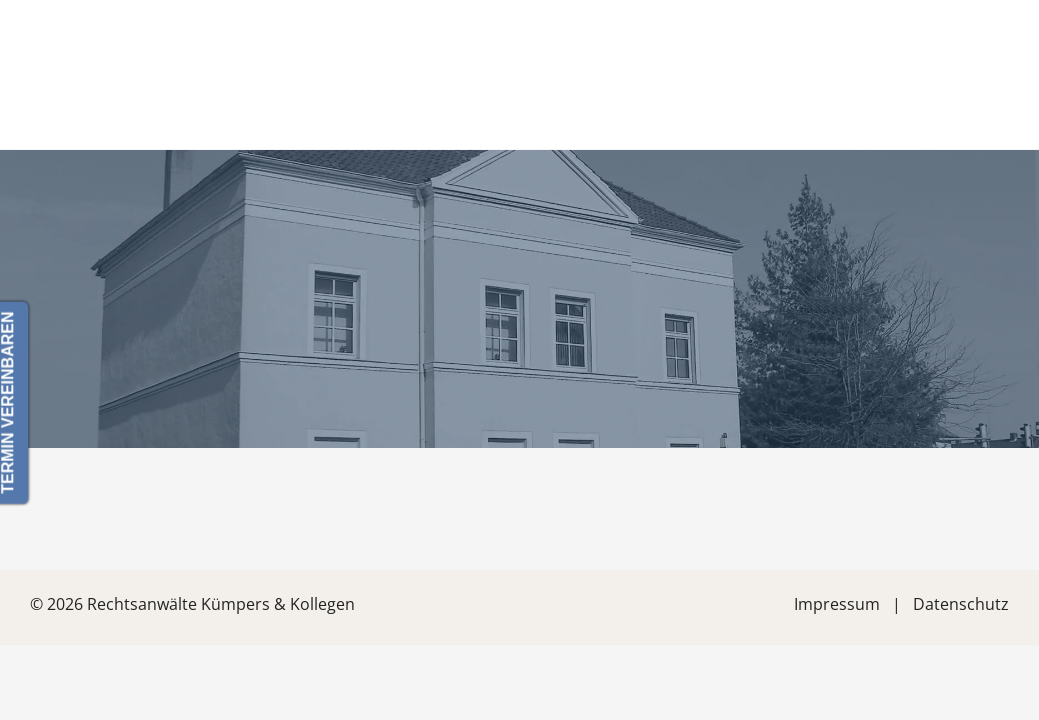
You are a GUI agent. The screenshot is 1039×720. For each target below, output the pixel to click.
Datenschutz (961, 604)
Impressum (837, 604)
